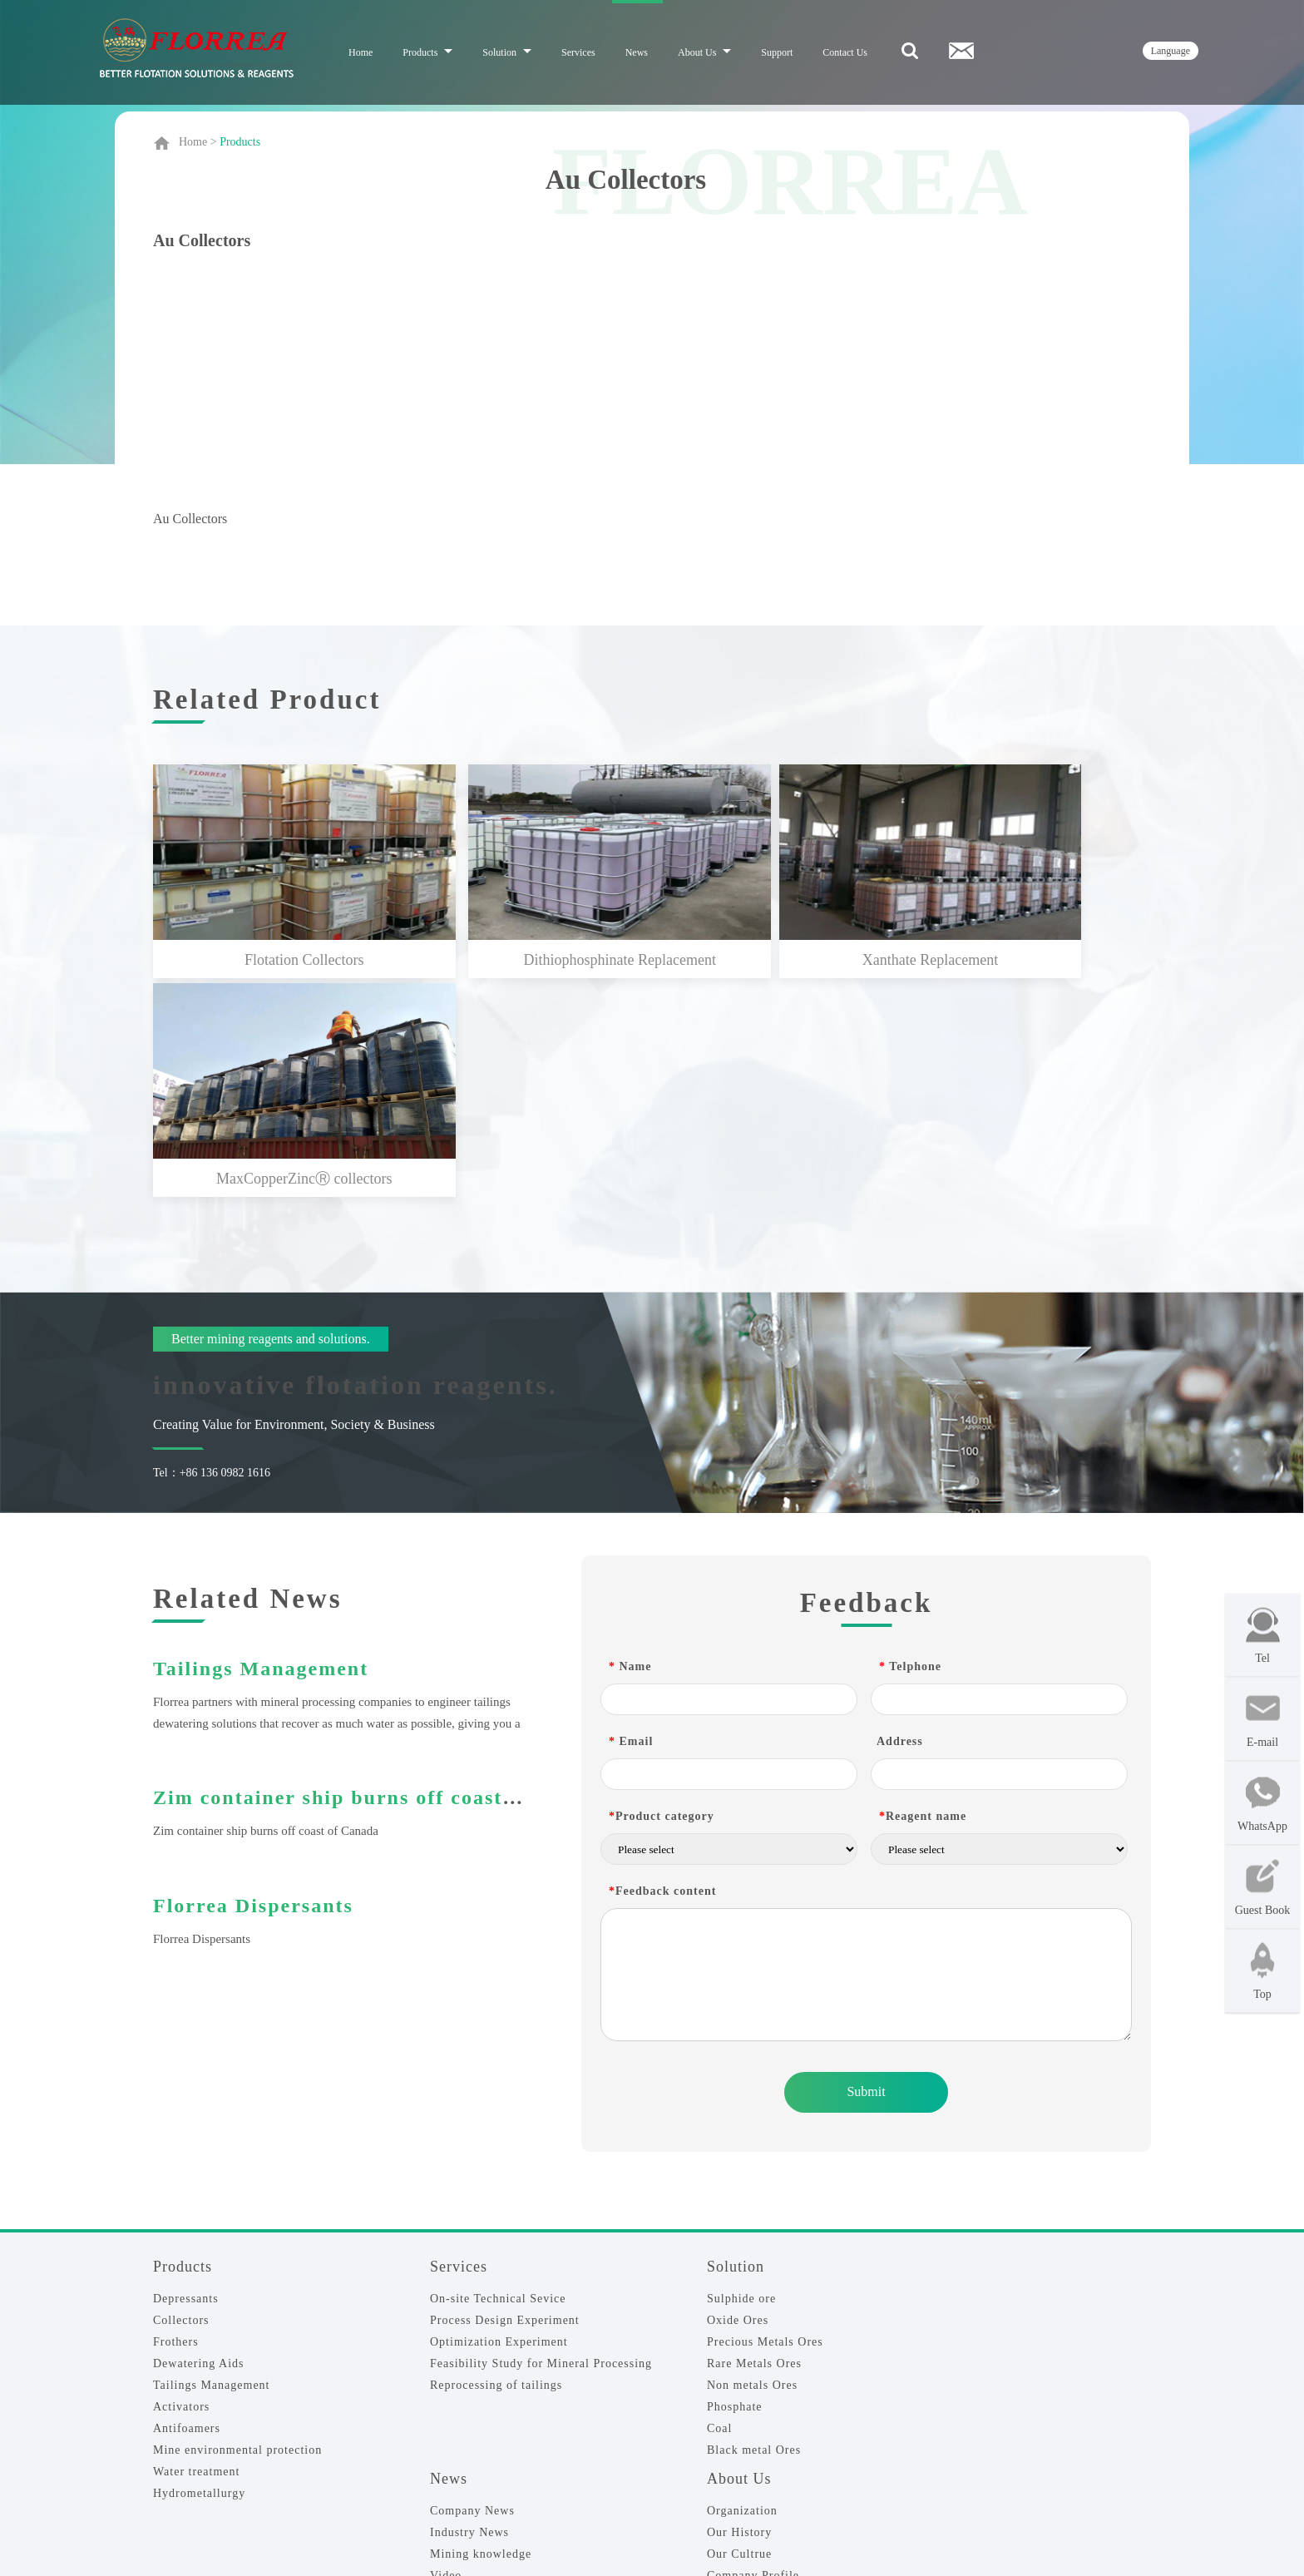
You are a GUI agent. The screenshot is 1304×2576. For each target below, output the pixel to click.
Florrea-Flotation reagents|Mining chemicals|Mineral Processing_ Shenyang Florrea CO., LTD (539, 2529)
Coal (719, 2203)
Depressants (186, 2073)
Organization (742, 2285)
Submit (866, 1866)
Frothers (176, 2116)
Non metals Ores (752, 2159)
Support (777, 52)
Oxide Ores (737, 2095)
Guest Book (1263, 1887)
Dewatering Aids (198, 2138)
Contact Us (844, 52)
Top (1263, 1971)
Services (578, 52)
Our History (739, 2307)
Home (360, 52)
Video (446, 2350)
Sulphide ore (741, 2073)
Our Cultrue (739, 2328)
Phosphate (735, 2181)
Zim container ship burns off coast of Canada (382, 1572)
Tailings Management (260, 1443)
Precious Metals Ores (765, 2116)
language (1170, 51)
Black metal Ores (754, 2224)
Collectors (181, 2095)
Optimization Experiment (499, 2116)
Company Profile (753, 2350)
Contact (174, 2411)
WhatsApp (1262, 1803)
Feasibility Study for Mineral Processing (541, 2138)
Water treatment (196, 2246)
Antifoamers (186, 2203)
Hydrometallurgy (199, 2268)
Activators (181, 2181)
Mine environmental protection (237, 2224)
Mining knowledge (480, 2328)
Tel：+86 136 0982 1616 (211, 1247)
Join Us (173, 2455)
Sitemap (865, 2529)
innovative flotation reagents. (355, 1159)
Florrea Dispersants (253, 1680)
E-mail (1263, 1719)
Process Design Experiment (505, 2095)
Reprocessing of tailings (496, 2159)
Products (427, 52)
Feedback (179, 2433)
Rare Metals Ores (754, 2138)
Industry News (469, 2307)
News (636, 52)
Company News (472, 2285)
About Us (704, 52)
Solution (506, 52)
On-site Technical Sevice (498, 2073)
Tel (1263, 1635)
